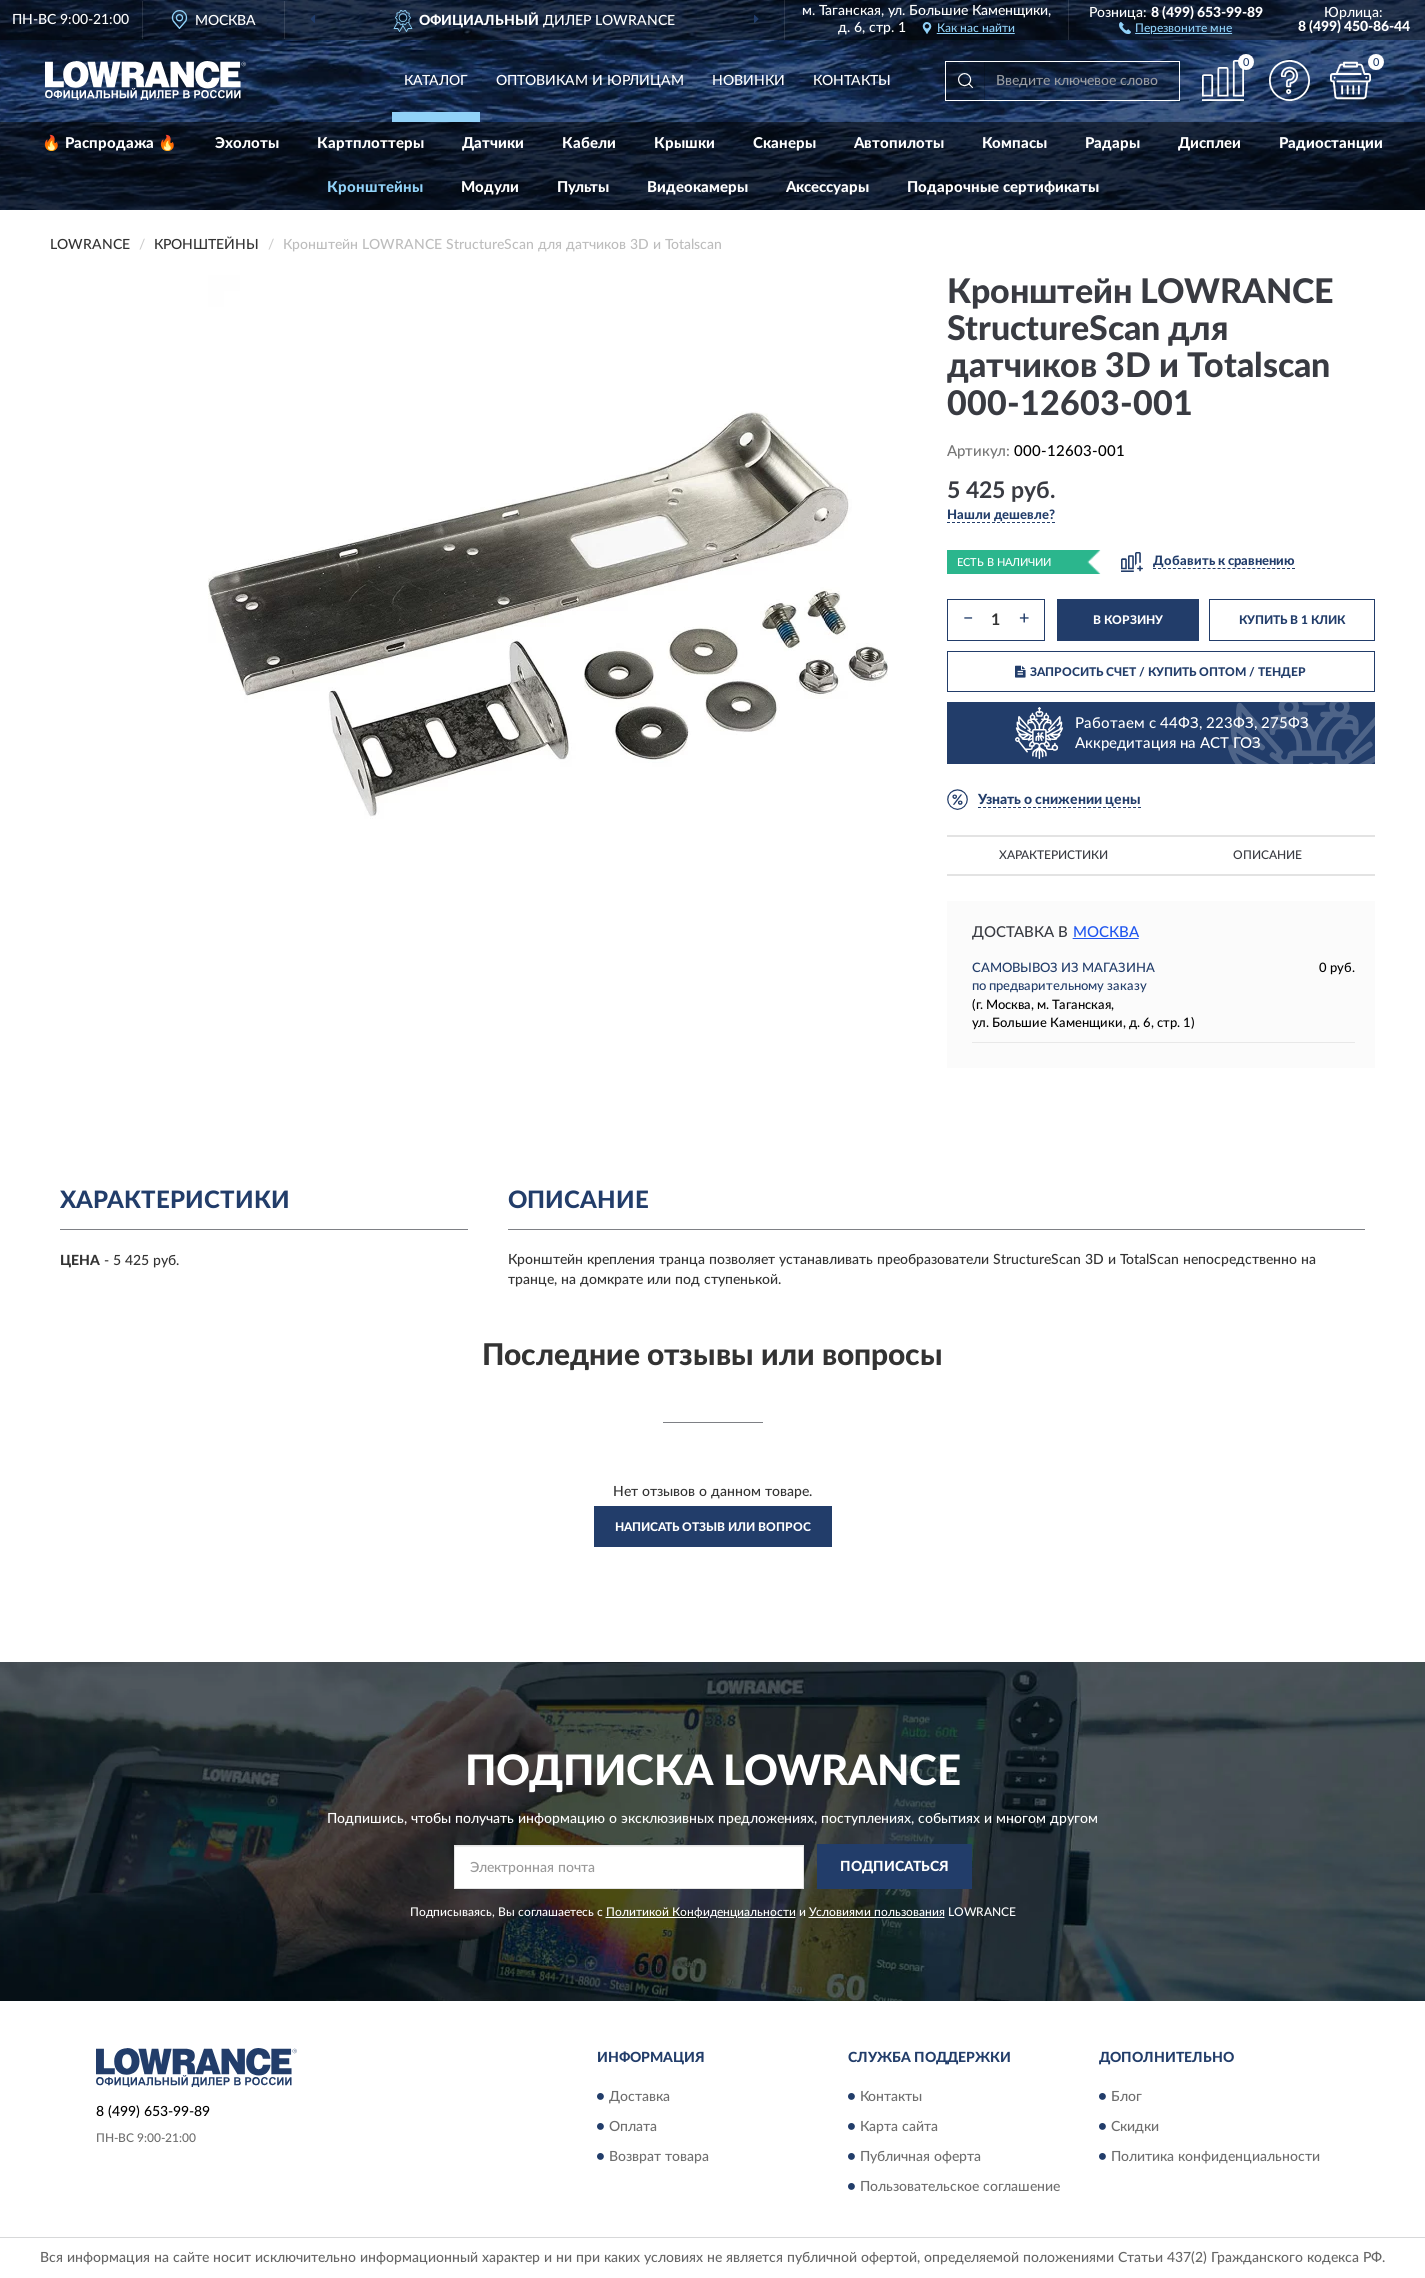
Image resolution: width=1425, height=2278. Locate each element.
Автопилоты (899, 143)
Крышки (684, 143)
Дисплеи (1209, 143)
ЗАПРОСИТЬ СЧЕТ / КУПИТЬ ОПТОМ (1160, 672)
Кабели (589, 143)
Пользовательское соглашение (960, 2187)
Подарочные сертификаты (1003, 187)
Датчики (493, 143)
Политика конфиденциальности (1215, 2157)
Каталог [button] (436, 81)
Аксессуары (827, 187)
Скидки (1135, 2127)
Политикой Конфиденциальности (701, 1912)
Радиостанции (1331, 143)
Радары (1112, 143)
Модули (490, 187)
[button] (1175, 27)
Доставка (639, 2097)
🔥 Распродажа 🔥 (109, 143)
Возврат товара (659, 2157)
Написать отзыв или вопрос (713, 1527)
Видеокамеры (697, 187)
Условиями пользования (877, 1912)
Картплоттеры (370, 143)
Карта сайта (899, 2127)
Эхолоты (247, 143)
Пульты (583, 187)
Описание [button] (1267, 855)
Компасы (1014, 143)
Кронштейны (375, 187)
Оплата (633, 2127)
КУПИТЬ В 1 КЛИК (1292, 620)
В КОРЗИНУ (1128, 620)
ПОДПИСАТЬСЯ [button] (894, 1867)
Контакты (852, 81)
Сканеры (784, 143)
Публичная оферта (920, 2157)
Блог (1126, 2097)
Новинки (748, 81)
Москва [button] (1106, 932)
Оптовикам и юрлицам (590, 81)
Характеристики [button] (1053, 855)
